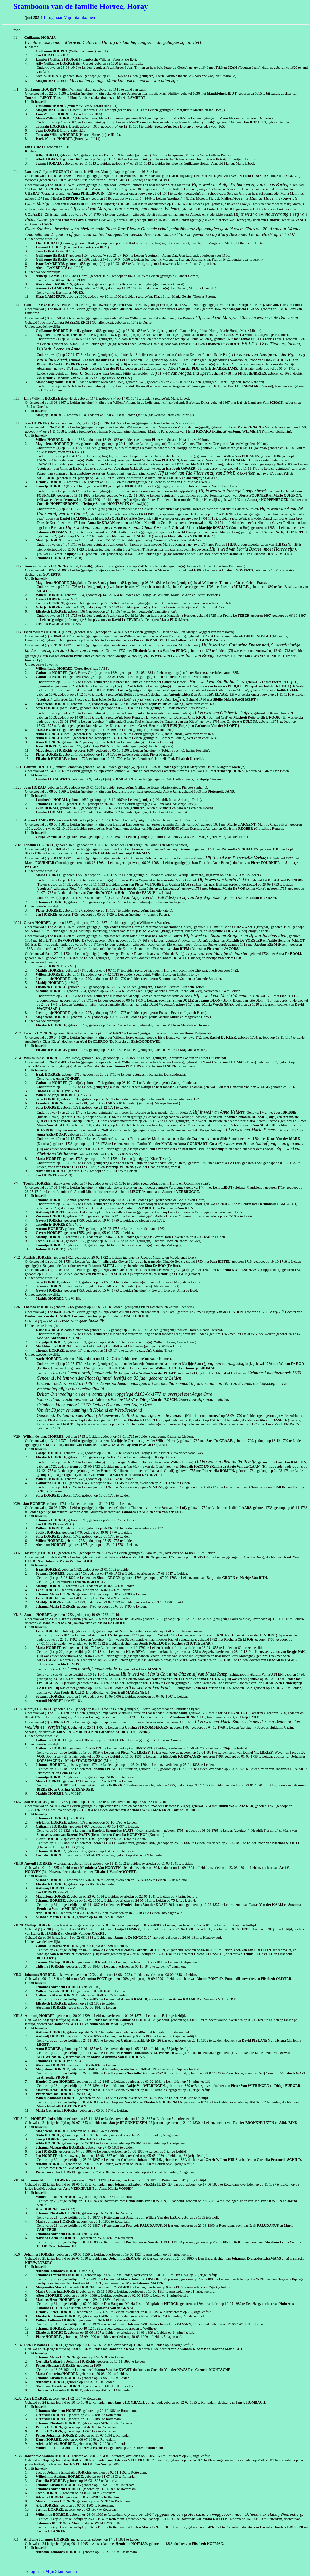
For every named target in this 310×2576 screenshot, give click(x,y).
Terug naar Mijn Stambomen (69, 17)
